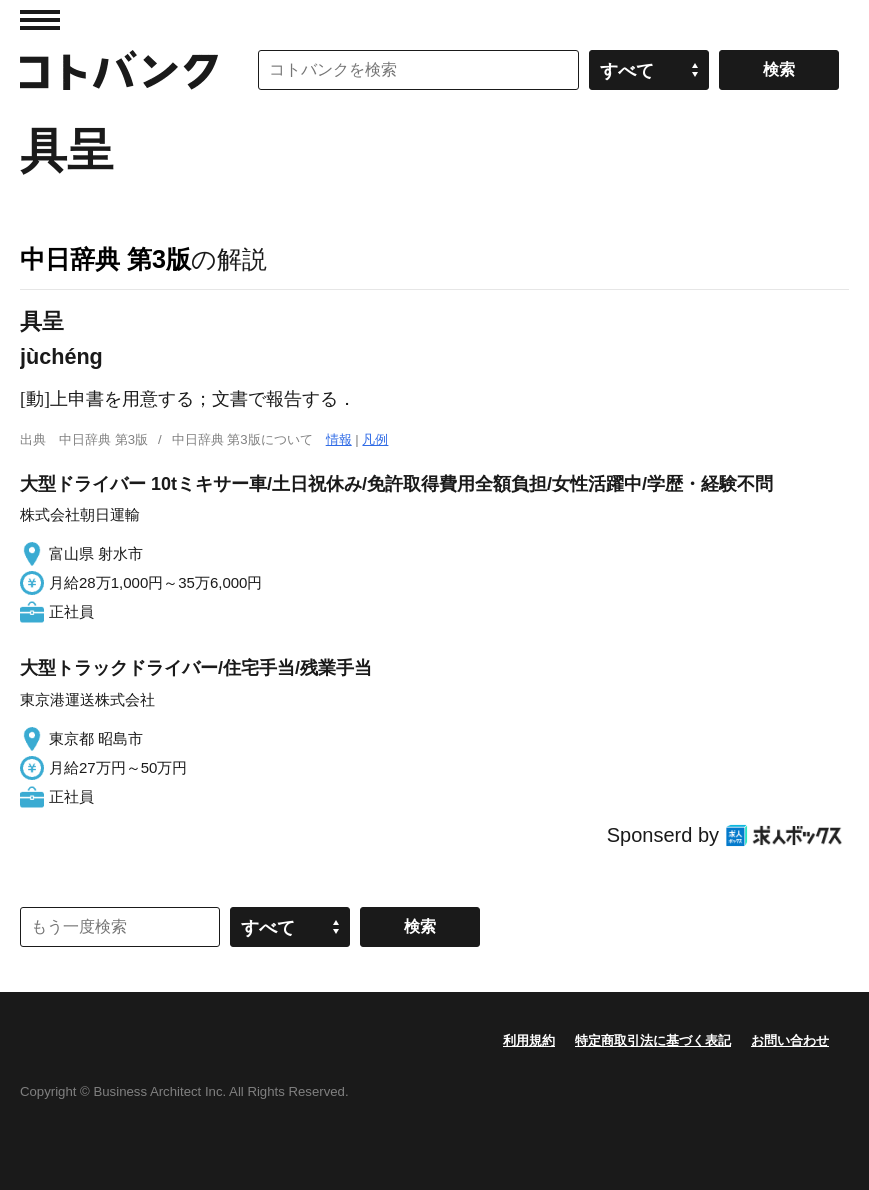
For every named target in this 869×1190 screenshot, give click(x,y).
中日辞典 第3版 (105, 259)
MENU (40, 20)
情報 (339, 439)
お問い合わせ (790, 1040)
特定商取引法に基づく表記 (653, 1040)
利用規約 (529, 1040)
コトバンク (119, 70)
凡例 (375, 439)
